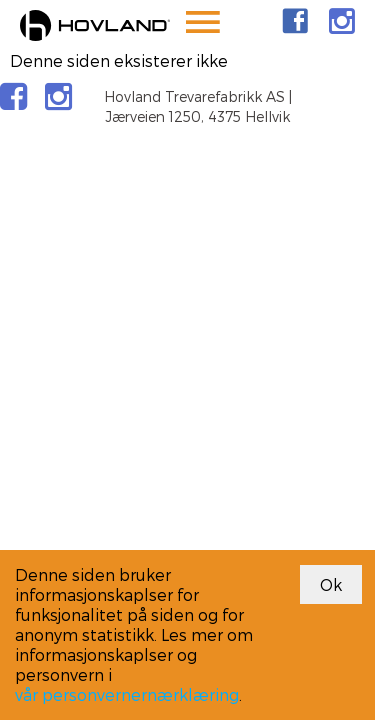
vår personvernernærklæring (127, 694)
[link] (295, 21)
